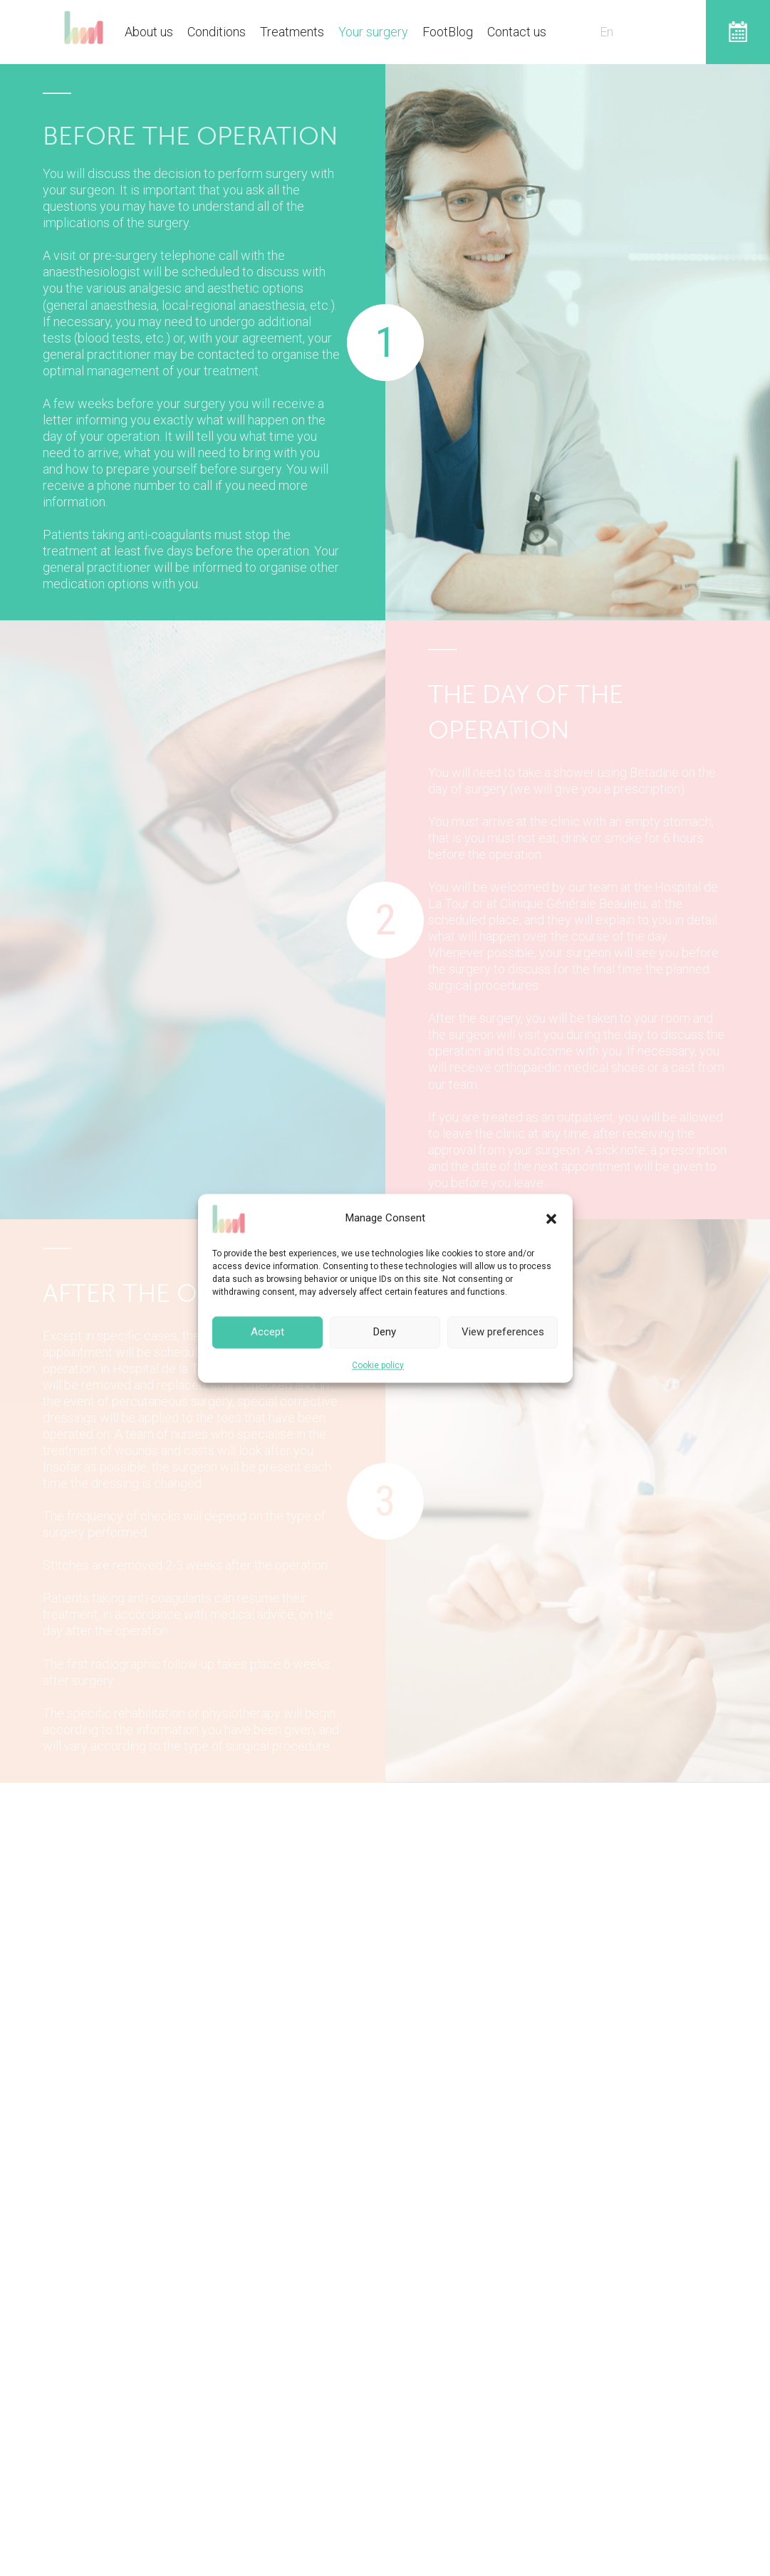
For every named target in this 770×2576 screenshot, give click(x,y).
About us (149, 31)
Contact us (516, 31)
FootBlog (447, 31)
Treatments (292, 31)
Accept (267, 1331)
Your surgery (373, 31)
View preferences (503, 1331)
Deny (384, 1331)
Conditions (216, 31)
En (606, 31)
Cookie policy (378, 1365)
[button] (551, 1218)
